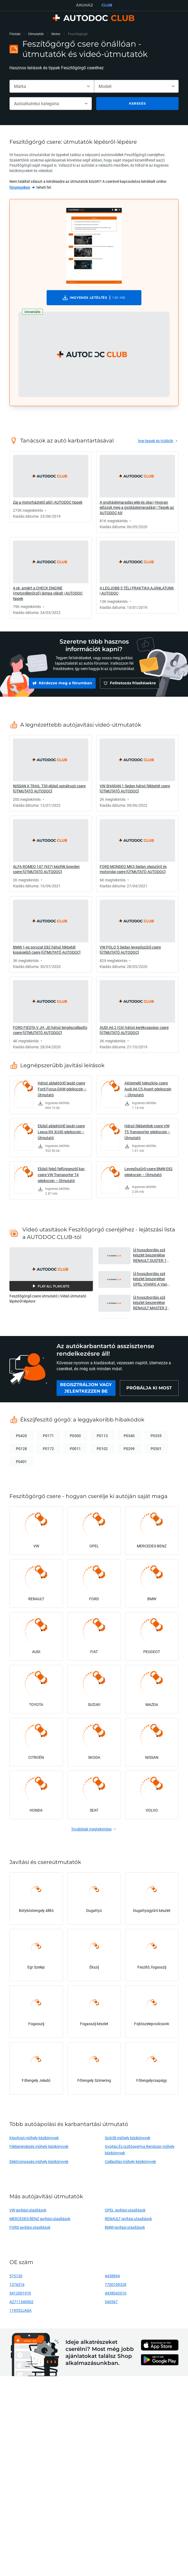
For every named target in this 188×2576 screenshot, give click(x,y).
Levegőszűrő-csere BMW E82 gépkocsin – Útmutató (148, 1174)
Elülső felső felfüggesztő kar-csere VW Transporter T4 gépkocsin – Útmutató (61, 1177)
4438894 (112, 2278)
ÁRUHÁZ (84, 5)
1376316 (17, 2287)
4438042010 (115, 2295)
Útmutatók (36, 34)
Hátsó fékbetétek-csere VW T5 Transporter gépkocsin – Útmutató (147, 1134)
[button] (94, 354)
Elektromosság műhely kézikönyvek (38, 2164)
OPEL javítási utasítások (125, 2212)
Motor (55, 34)
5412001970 (20, 2295)
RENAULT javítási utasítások (128, 2221)
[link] (22, 187)
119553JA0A (20, 2313)
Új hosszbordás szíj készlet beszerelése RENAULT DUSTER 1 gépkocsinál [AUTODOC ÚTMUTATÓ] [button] (152, 1258)
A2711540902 (21, 2304)
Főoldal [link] (14, 34)
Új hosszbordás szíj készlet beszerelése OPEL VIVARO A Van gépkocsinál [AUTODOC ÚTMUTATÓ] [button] (152, 1281)
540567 (111, 2304)
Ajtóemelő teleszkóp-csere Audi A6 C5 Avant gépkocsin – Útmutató (147, 1091)
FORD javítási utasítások (29, 2229)
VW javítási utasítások (27, 2212)
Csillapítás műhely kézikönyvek (130, 2164)
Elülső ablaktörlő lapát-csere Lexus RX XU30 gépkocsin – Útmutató (61, 1134)
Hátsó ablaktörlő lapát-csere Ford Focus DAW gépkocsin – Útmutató (62, 1091)
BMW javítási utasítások (125, 2229)
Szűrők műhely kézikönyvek (127, 2140)
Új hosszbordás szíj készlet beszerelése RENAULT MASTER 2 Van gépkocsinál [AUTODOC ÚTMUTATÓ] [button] (150, 1305)
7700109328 (115, 2287)
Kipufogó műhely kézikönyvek (34, 2140)
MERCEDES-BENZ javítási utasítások (39, 2221)
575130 (15, 2278)
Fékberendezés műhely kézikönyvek (38, 2149)
